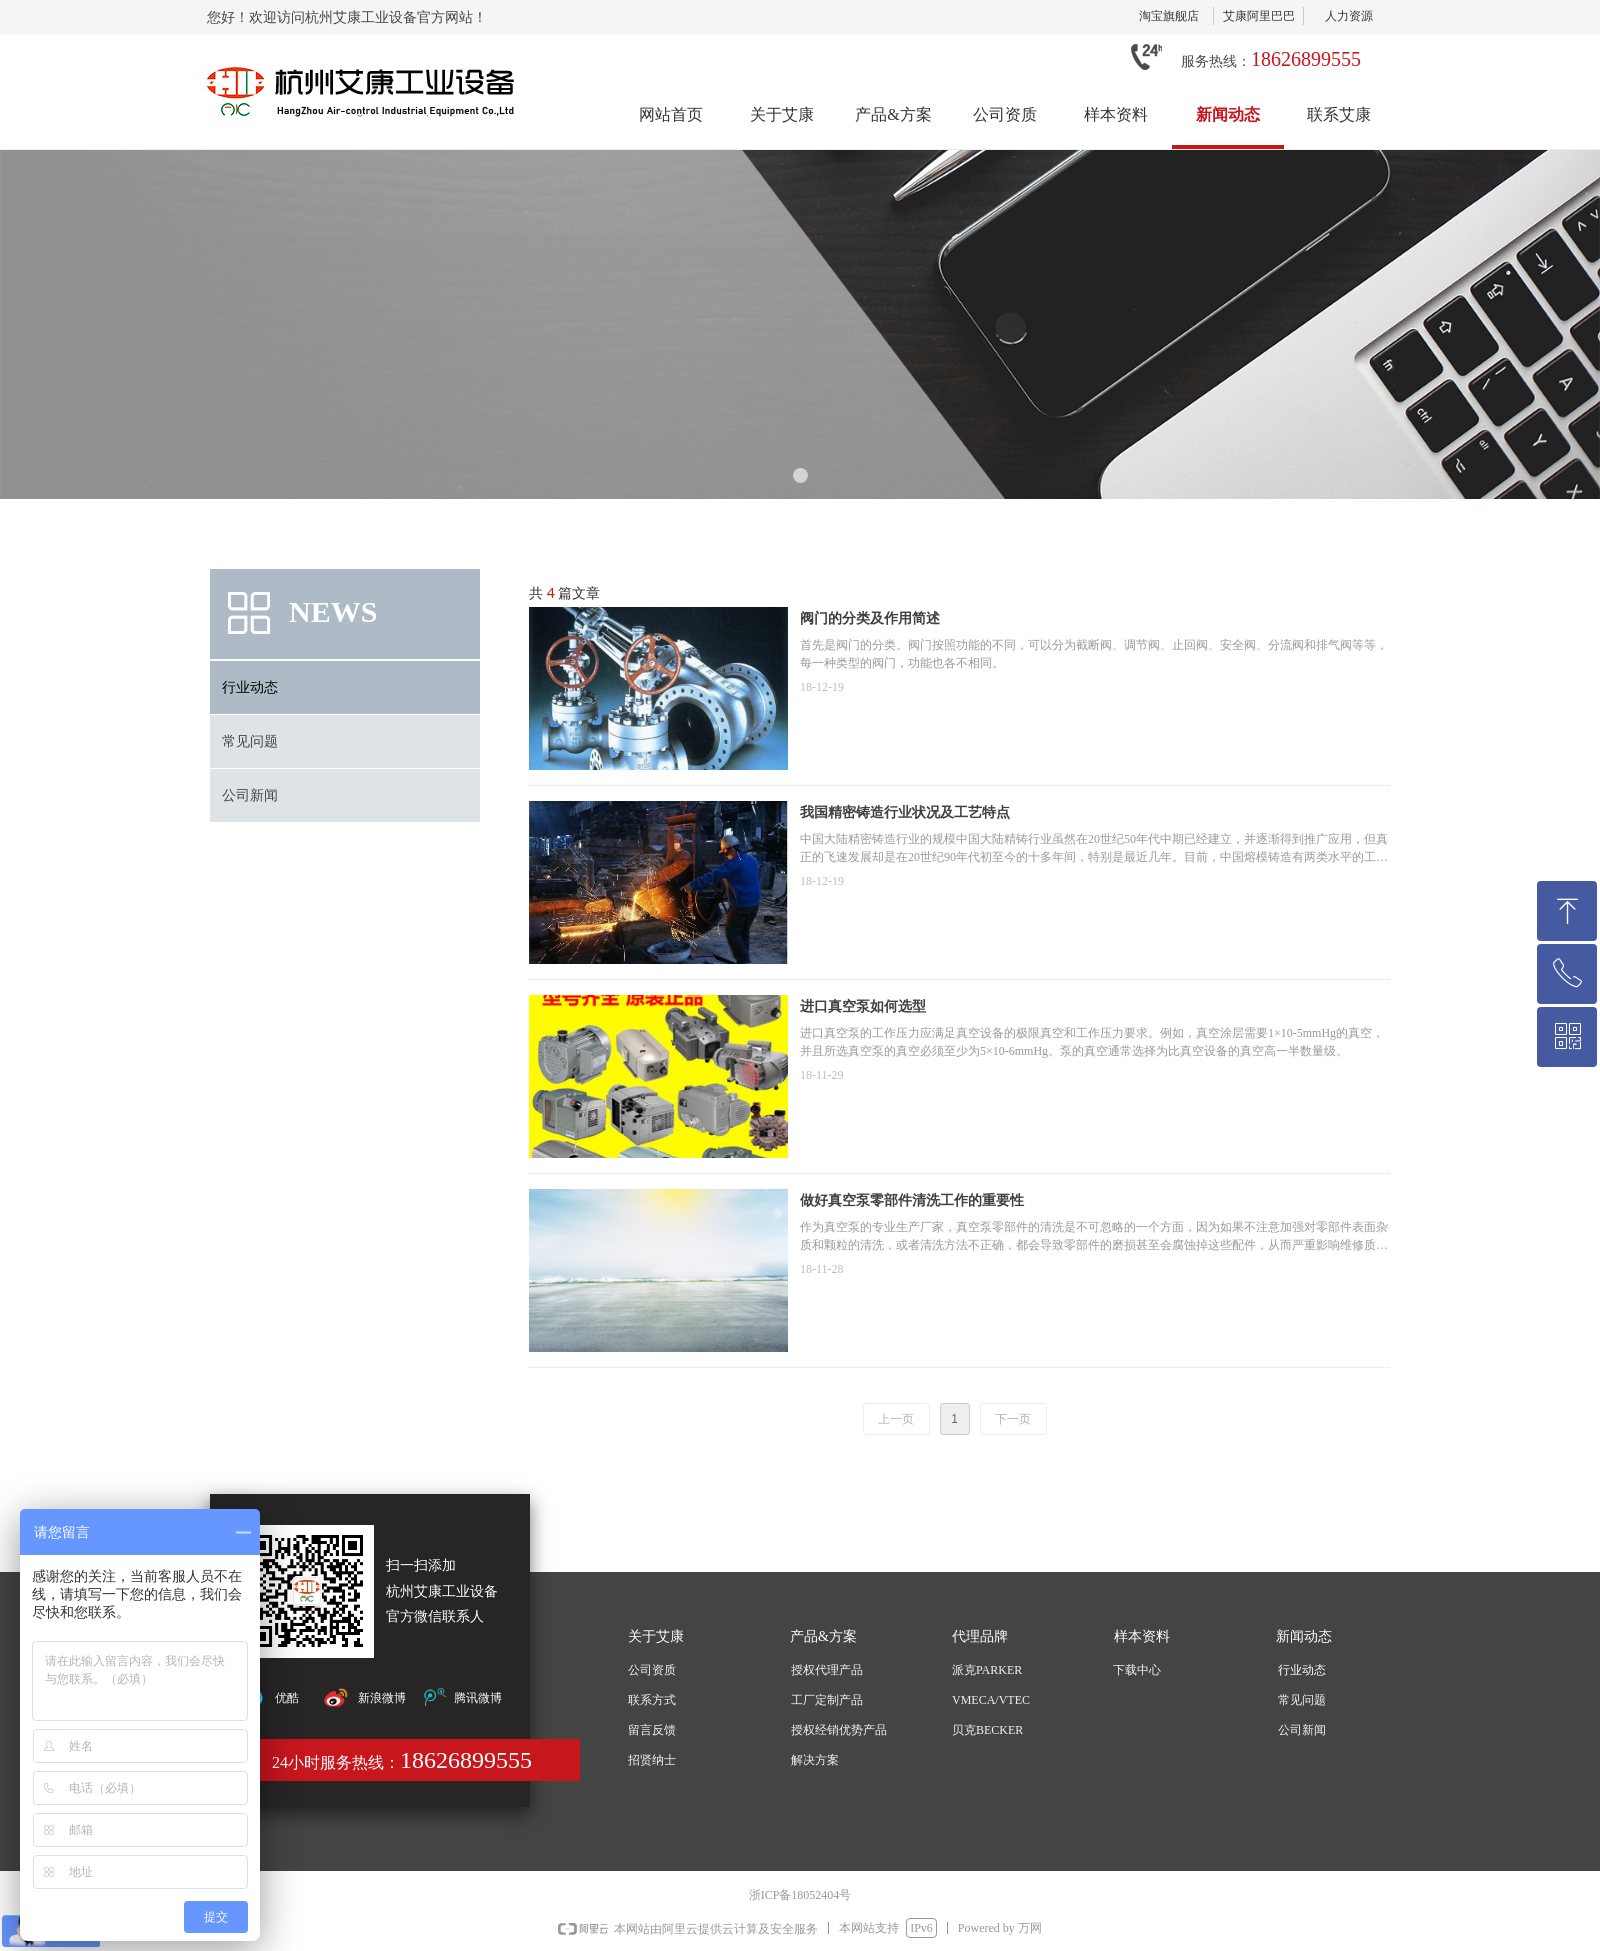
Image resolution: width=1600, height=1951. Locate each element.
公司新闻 (250, 795)
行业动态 (250, 687)
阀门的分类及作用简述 (870, 618)
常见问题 (250, 741)
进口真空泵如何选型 (863, 1006)
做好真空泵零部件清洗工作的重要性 (912, 1200)
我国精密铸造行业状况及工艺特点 (905, 812)
